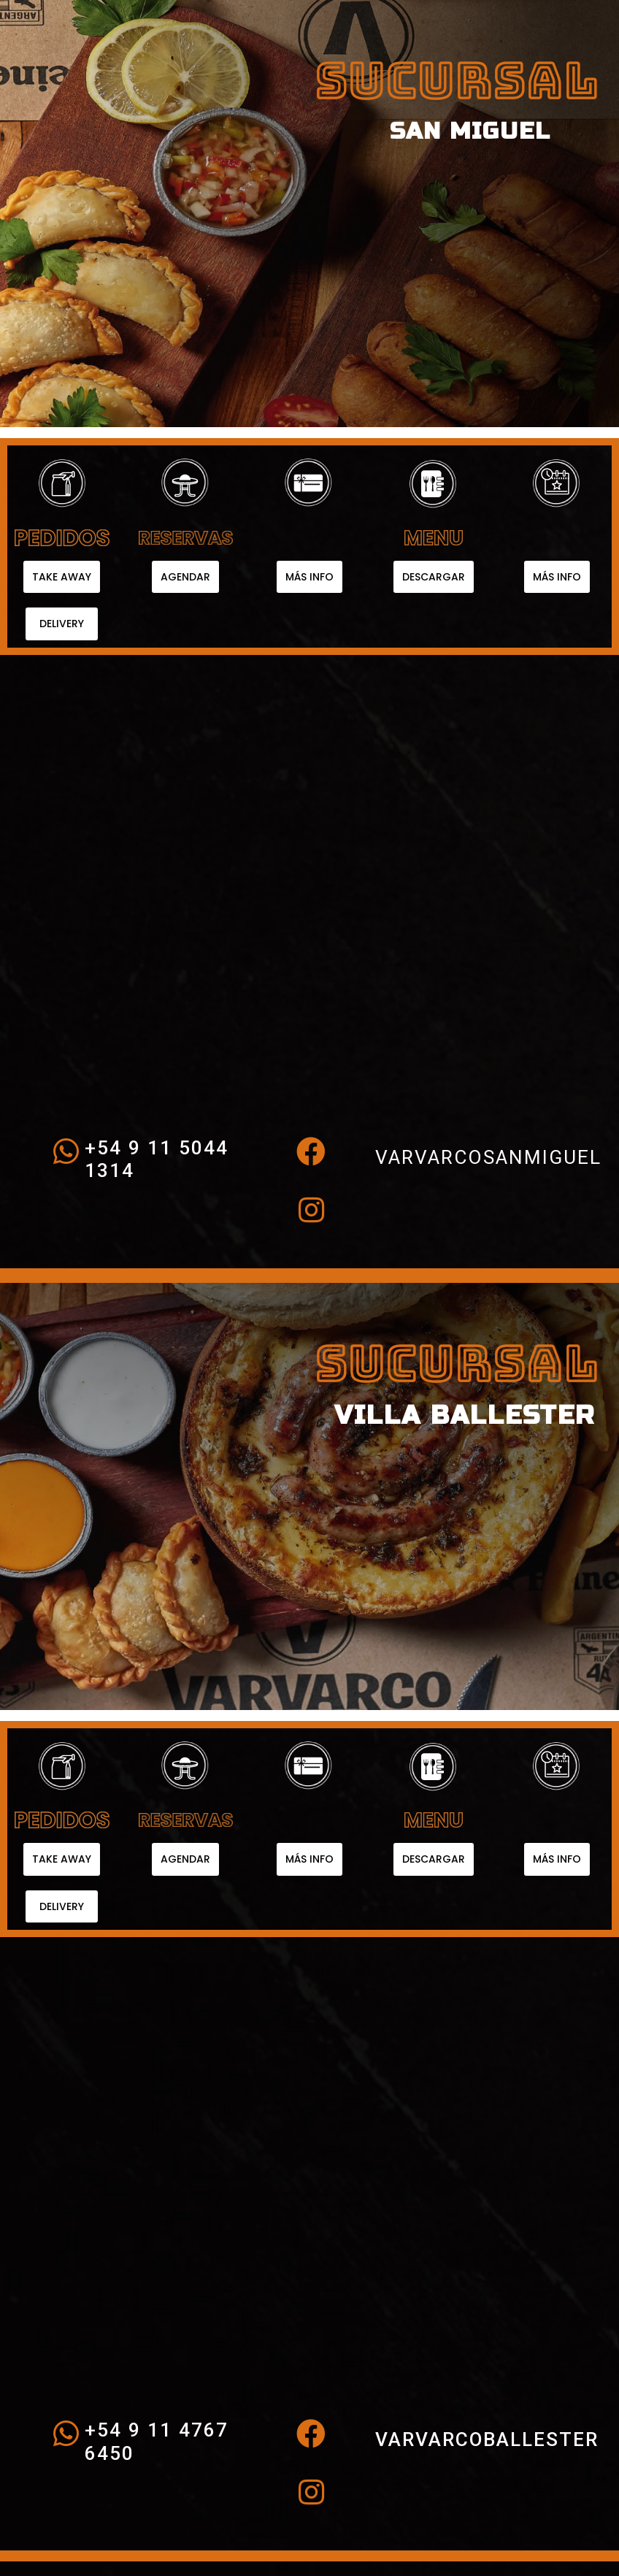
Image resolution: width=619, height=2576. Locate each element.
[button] (61, 577)
